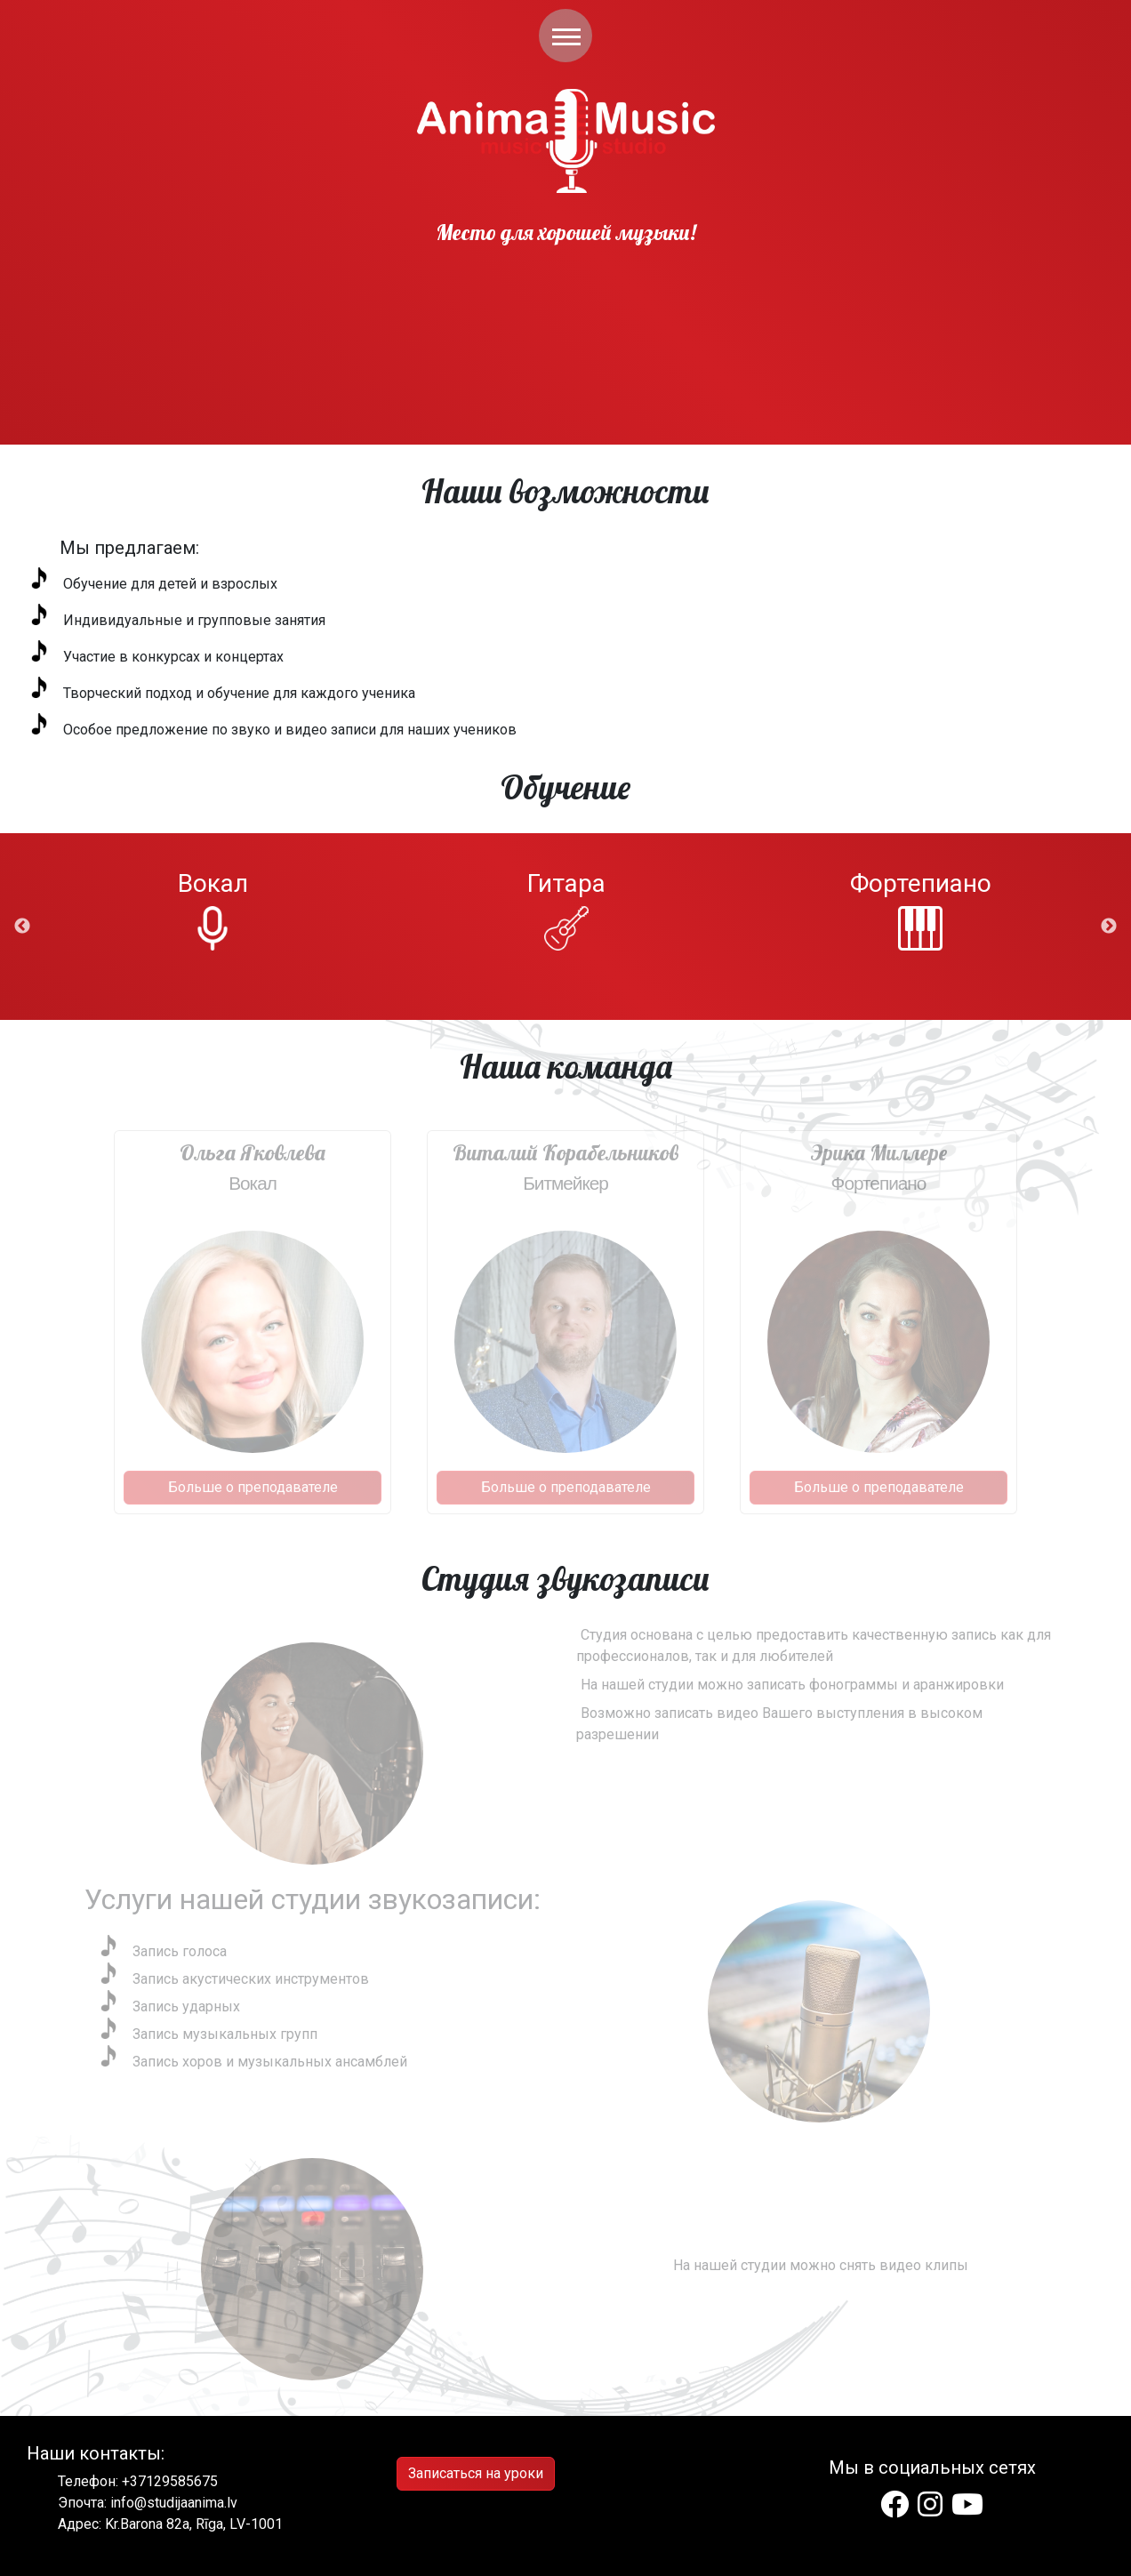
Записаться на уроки (475, 2473)
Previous (22, 926)
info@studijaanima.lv (173, 2502)
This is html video (565, 283)
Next (1109, 926)
